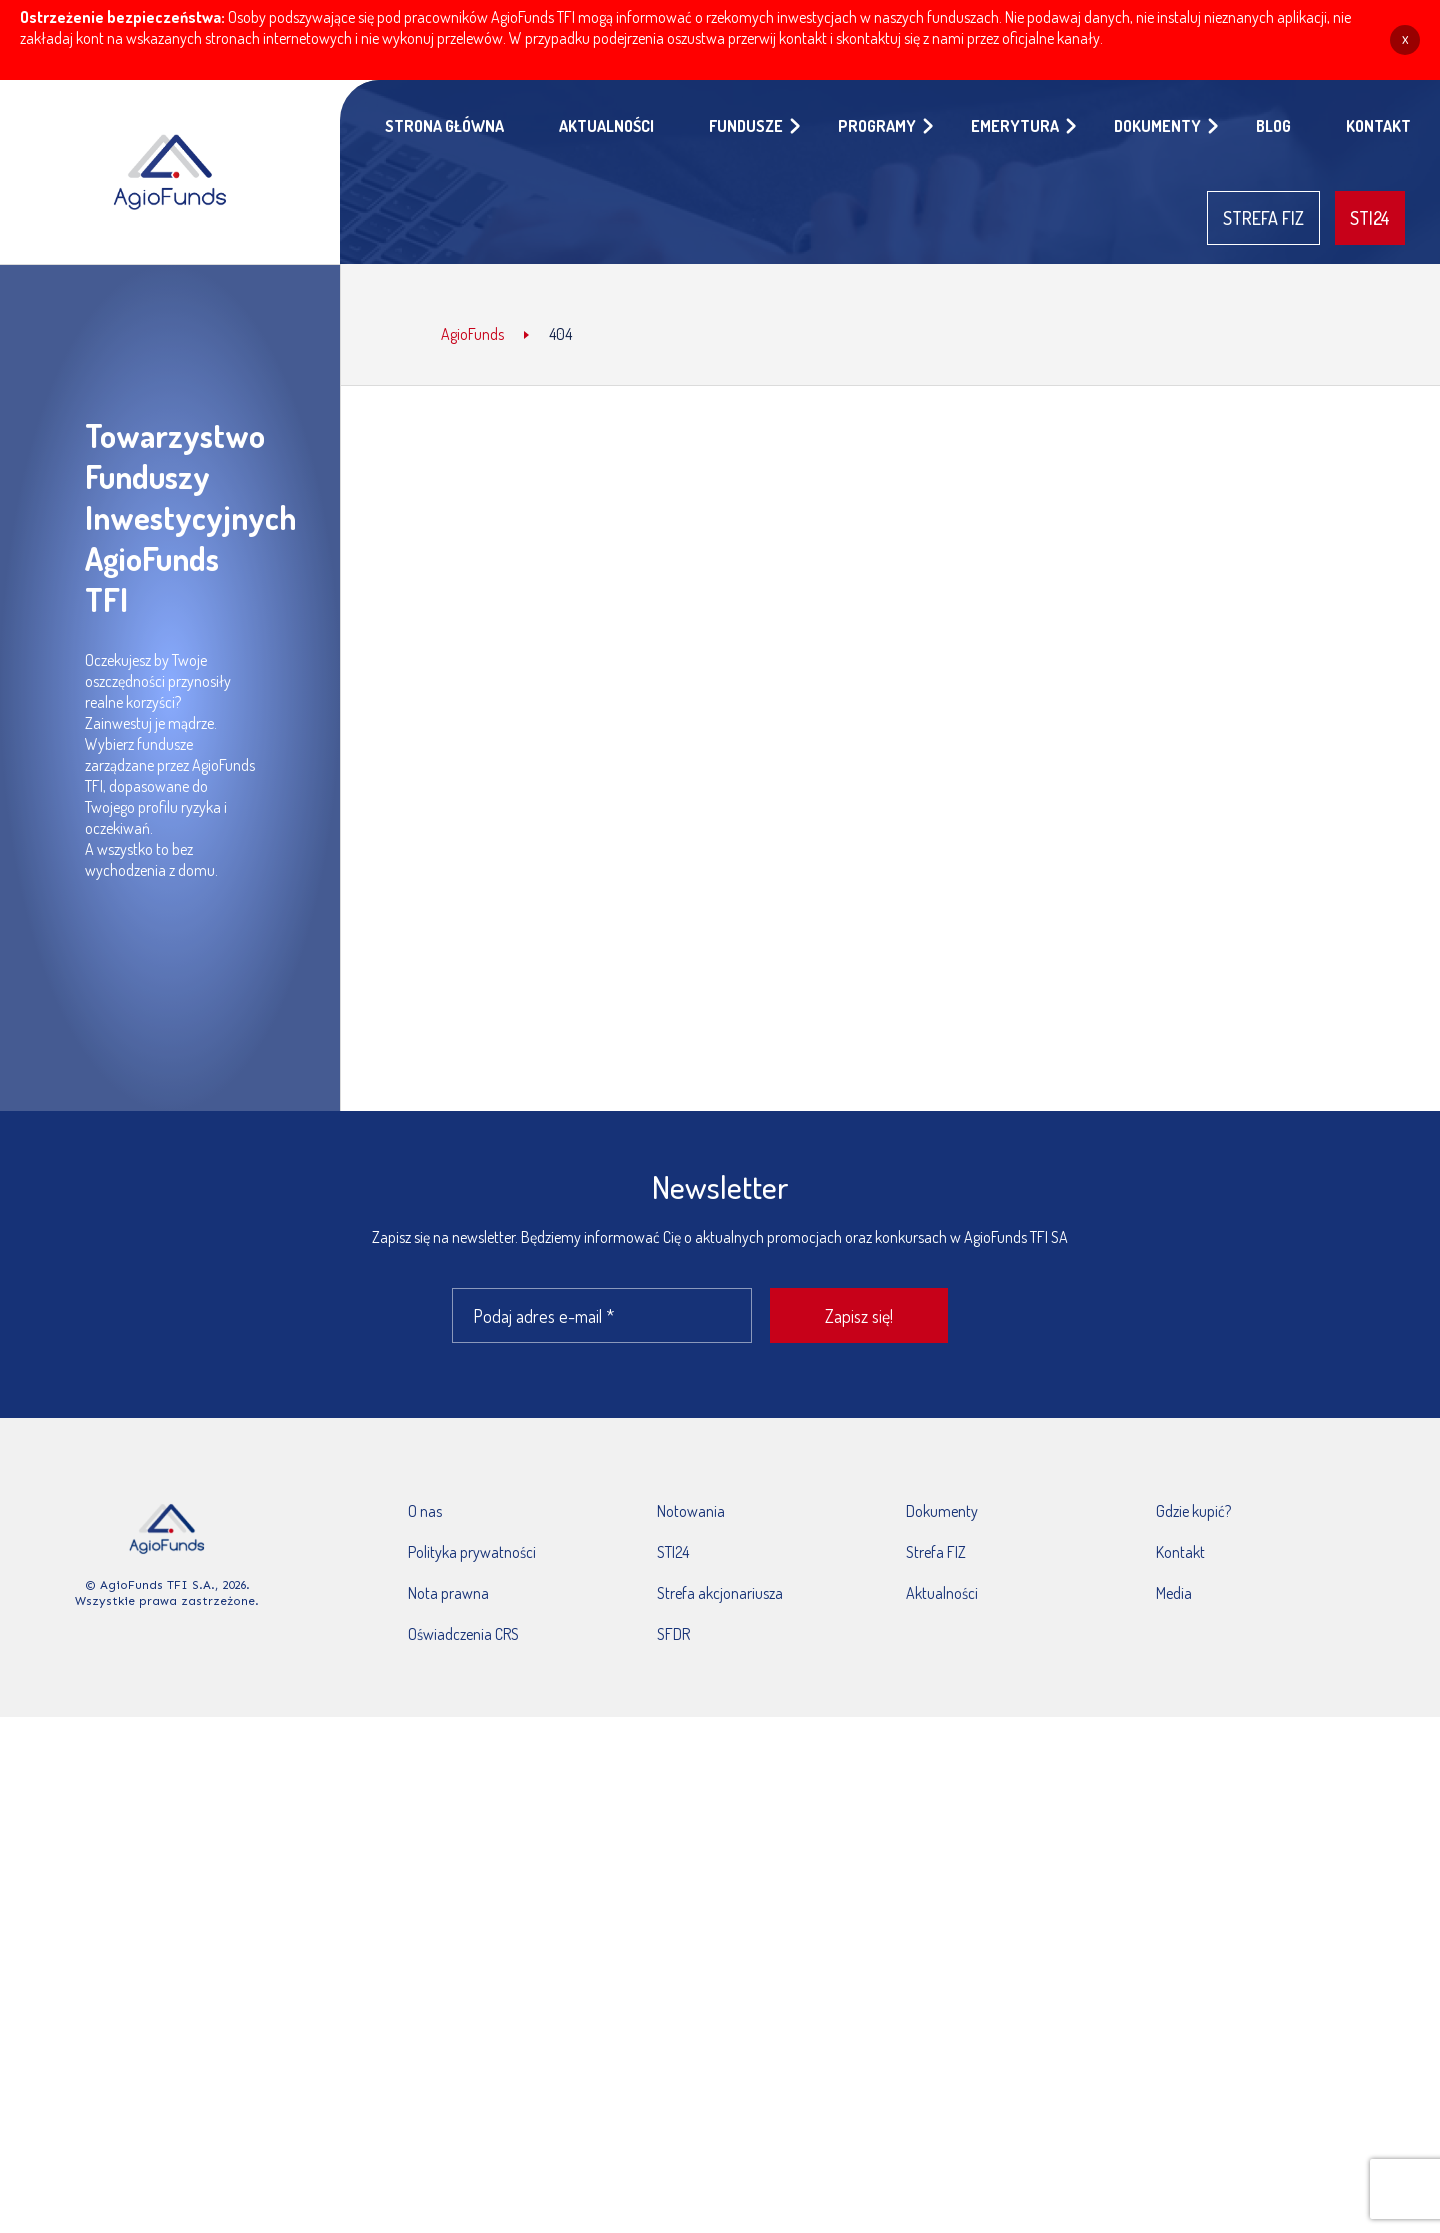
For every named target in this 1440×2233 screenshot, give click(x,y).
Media (1174, 1593)
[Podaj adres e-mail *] (602, 1315)
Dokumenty (942, 1511)
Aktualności (942, 1593)
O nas (425, 1511)
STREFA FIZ (1263, 218)
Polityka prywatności (472, 1552)
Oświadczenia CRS (463, 1634)
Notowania (691, 1511)
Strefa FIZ (936, 1552)
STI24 (1370, 218)
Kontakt (1180, 1552)
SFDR (673, 1634)
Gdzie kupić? (1193, 1511)
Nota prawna (448, 1593)
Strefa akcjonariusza (720, 1593)
